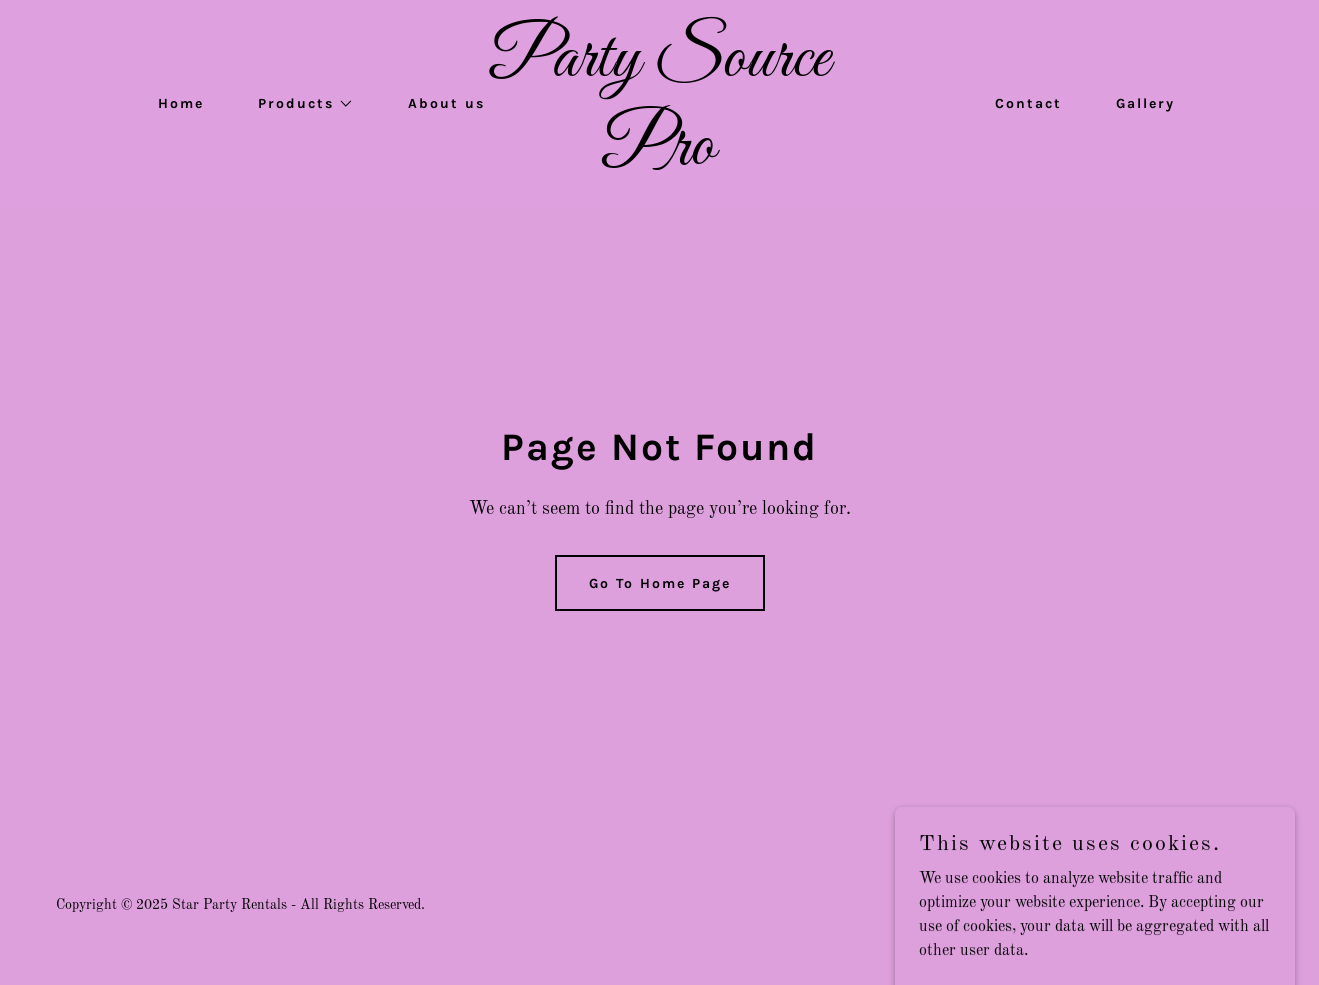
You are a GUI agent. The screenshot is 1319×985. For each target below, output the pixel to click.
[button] (299, 104)
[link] (660, 160)
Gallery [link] (1145, 103)
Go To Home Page (660, 583)
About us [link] (446, 103)
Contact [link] (1028, 103)
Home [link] (181, 103)
